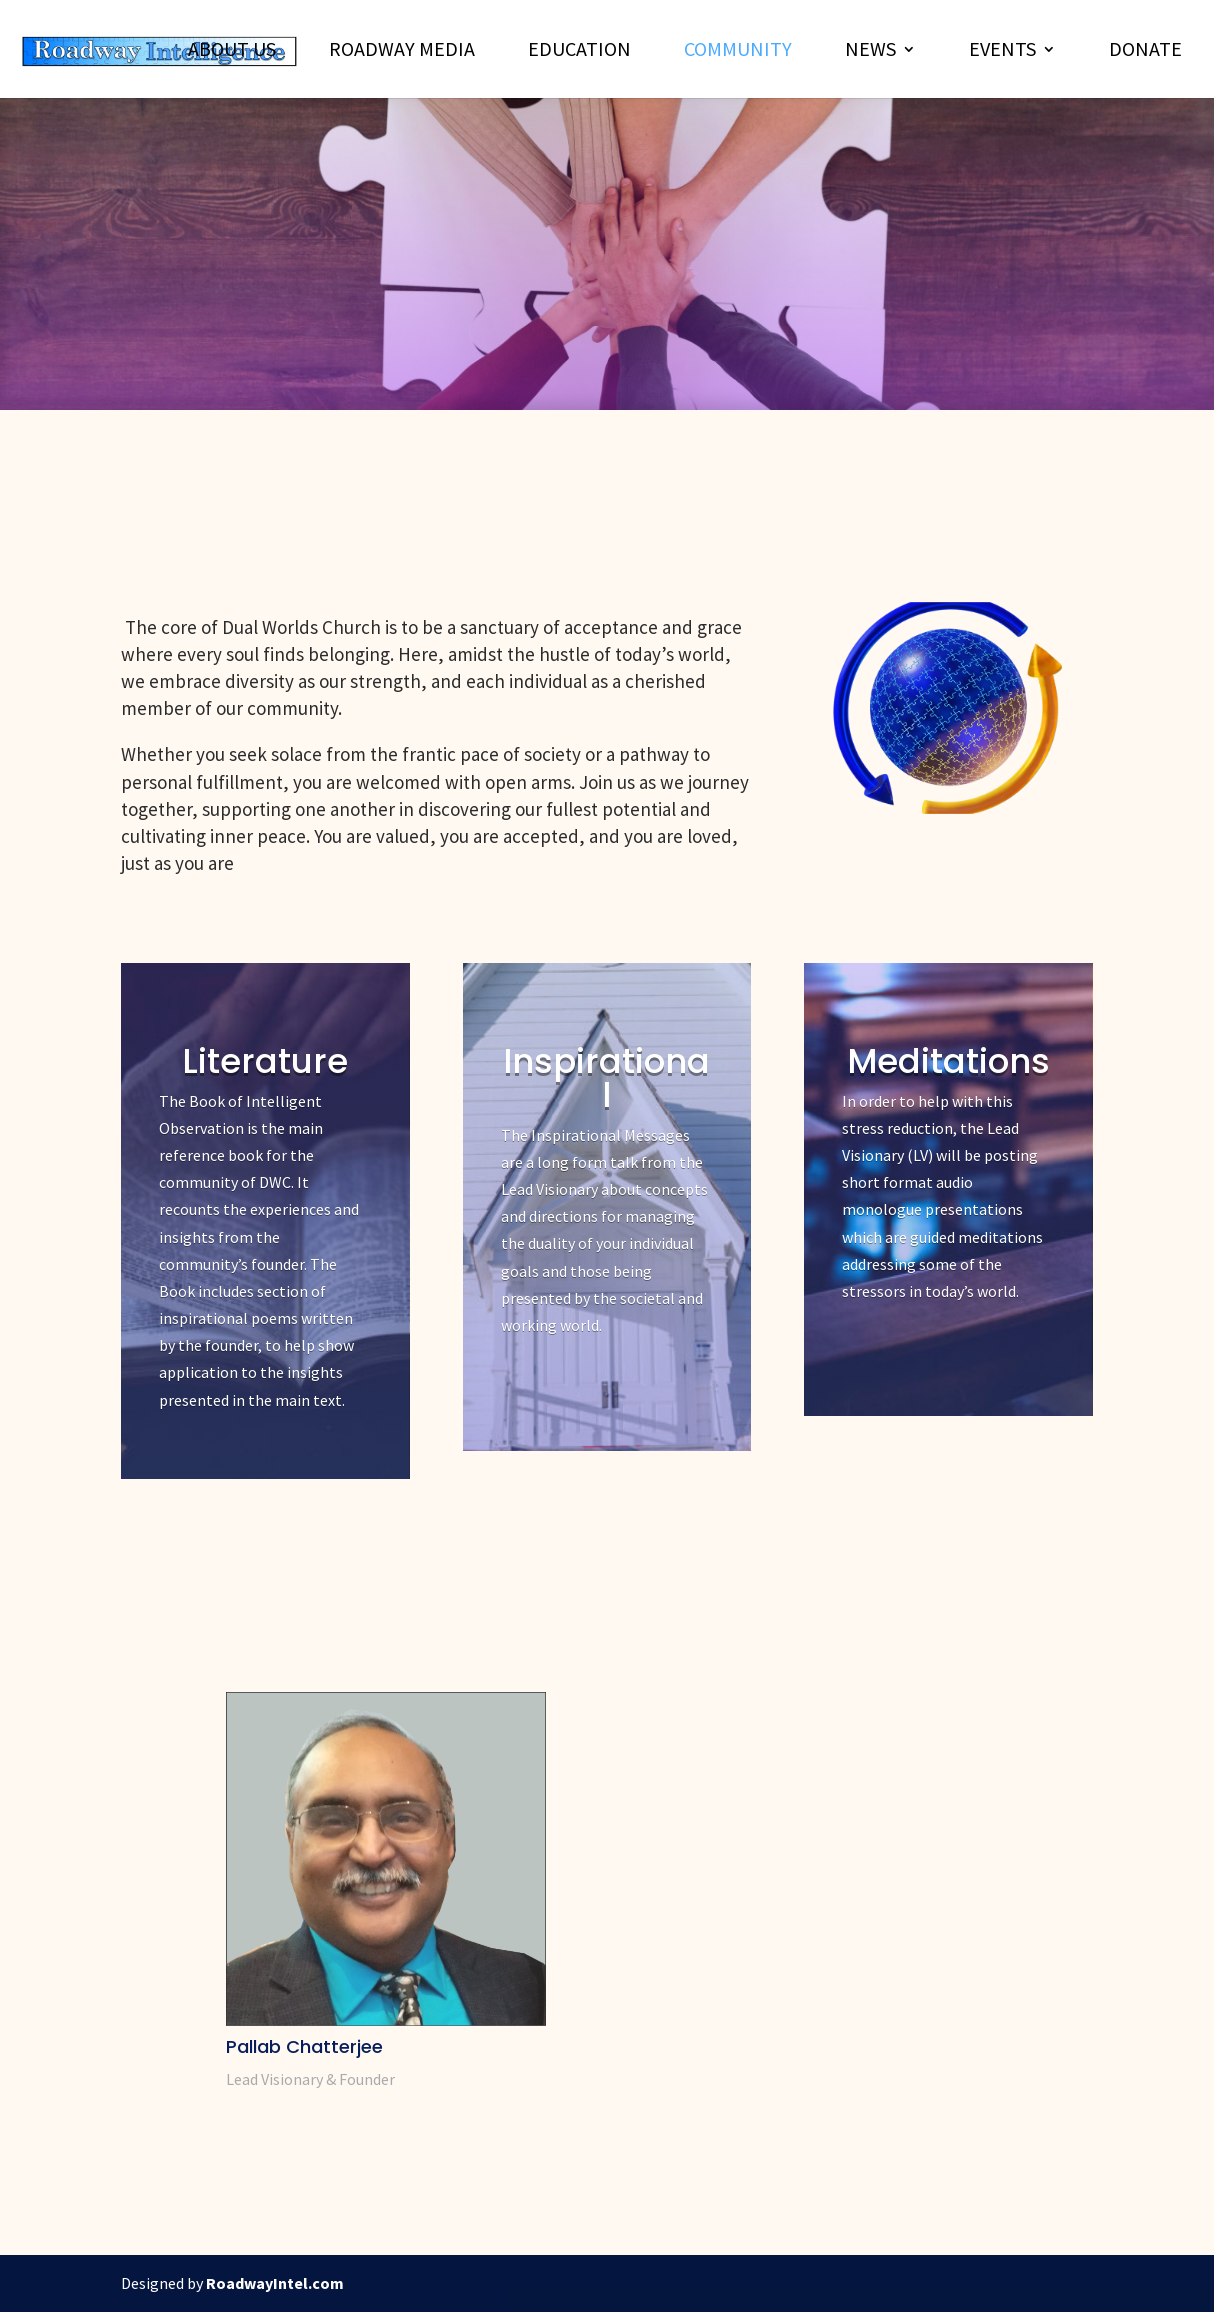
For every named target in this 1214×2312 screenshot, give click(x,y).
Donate (1145, 51)
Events (1002, 51)
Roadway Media (402, 51)
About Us (232, 51)
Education (579, 51)
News (870, 51)
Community (738, 51)
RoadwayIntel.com (275, 2283)
